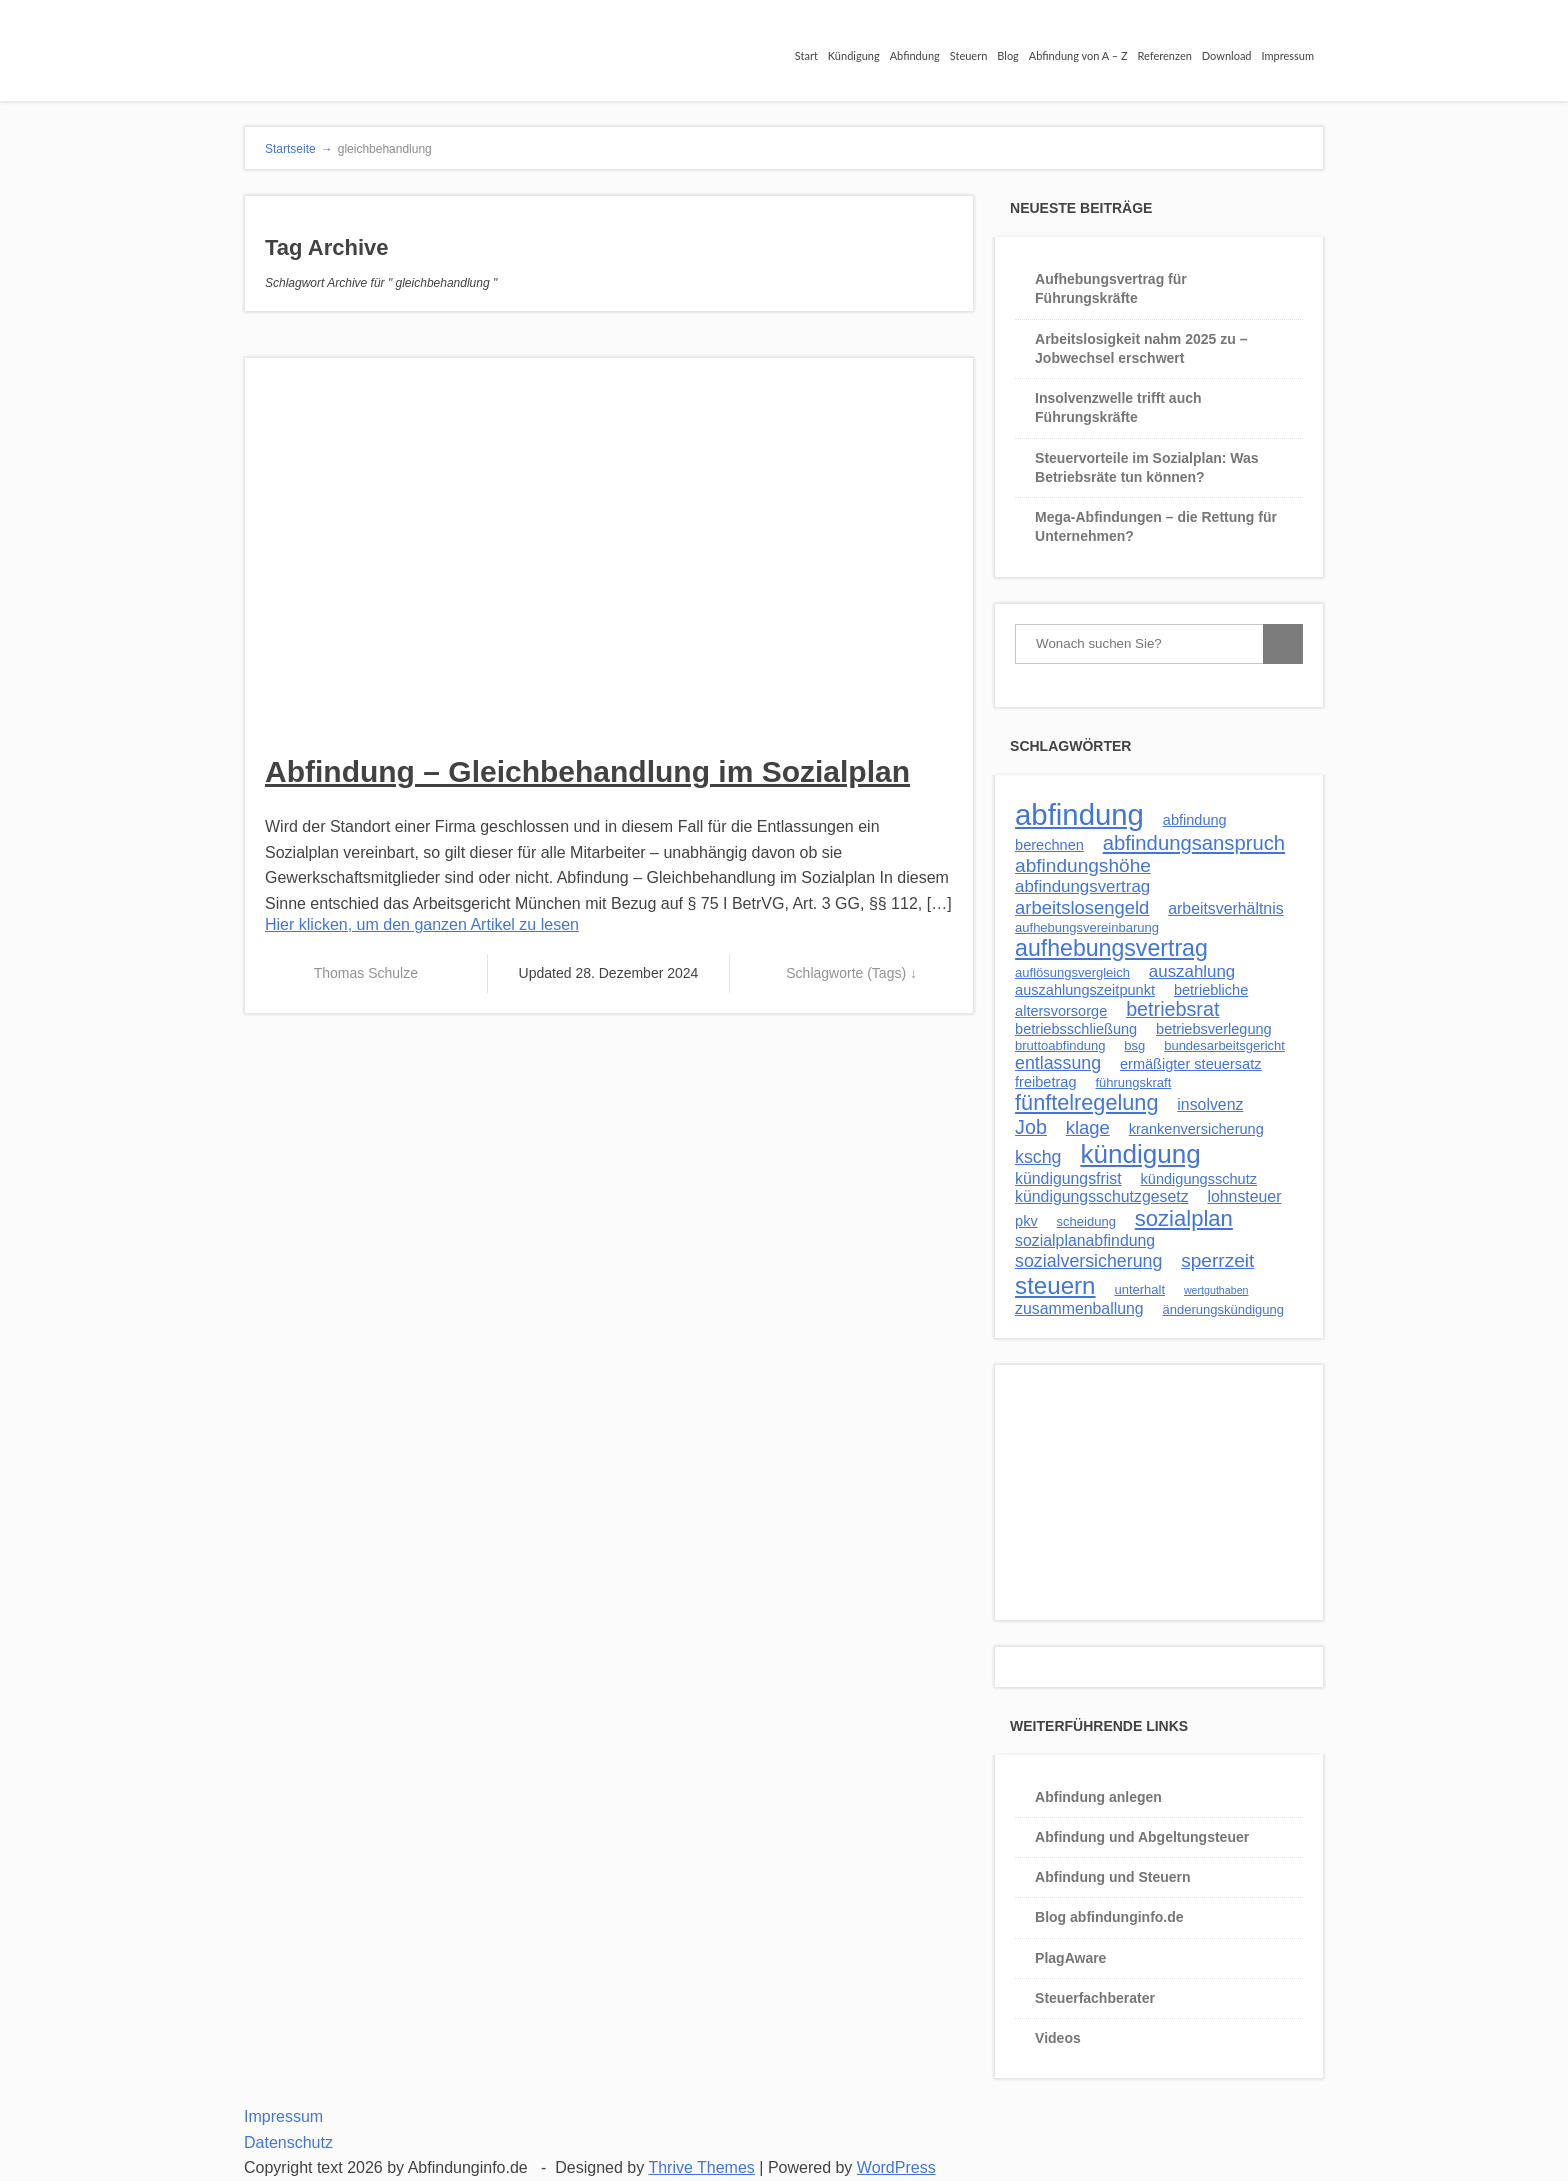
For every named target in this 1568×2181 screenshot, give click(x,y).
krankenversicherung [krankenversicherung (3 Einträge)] (1196, 1129)
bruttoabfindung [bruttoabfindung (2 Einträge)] (1060, 1045)
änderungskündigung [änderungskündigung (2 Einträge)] (1223, 1309)
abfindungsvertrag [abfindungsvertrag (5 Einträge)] (1082, 886)
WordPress (896, 2167)
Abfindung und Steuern (1113, 1877)
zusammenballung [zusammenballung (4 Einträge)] (1079, 1308)
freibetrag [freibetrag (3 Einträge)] (1045, 1082)
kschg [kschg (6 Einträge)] (1038, 1157)
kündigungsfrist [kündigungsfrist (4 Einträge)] (1068, 1178)
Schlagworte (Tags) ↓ (851, 973)
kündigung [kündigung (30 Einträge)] (1140, 1154)
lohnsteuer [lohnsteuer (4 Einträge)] (1244, 1196)
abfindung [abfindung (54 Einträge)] (1079, 814)
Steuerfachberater (1095, 1998)
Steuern (969, 55)
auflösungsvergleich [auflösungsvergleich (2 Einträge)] (1072, 972)
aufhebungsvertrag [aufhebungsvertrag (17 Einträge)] (1111, 948)
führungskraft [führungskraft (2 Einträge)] (1133, 1082)
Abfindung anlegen (1098, 1797)
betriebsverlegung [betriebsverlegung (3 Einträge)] (1214, 1029)
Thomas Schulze (366, 973)
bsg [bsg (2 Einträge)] (1134, 1045)
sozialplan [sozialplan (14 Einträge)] (1184, 1218)
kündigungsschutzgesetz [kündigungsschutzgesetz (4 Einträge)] (1102, 1196)
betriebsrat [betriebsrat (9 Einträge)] (1172, 1009)
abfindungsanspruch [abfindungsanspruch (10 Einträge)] (1194, 843)
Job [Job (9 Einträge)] (1031, 1127)
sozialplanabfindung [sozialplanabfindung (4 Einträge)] (1085, 1240)
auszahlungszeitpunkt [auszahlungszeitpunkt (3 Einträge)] (1085, 990)
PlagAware (1070, 1958)
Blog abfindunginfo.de (1109, 1917)
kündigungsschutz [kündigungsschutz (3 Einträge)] (1199, 1179)
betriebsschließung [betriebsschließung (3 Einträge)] (1076, 1029)
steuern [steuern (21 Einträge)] (1055, 1285)
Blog (1008, 55)
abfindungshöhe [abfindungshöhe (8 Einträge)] (1083, 865)
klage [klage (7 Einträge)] (1088, 1127)
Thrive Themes (701, 2167)
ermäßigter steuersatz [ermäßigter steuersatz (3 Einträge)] (1190, 1064)
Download (1227, 55)
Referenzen (1165, 55)
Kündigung (854, 55)
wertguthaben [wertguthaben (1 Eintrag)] (1216, 1290)
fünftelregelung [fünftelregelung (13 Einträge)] (1086, 1102)
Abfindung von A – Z (1078, 55)
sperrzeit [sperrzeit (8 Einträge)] (1217, 1260)
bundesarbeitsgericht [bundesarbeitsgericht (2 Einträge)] (1224, 1045)
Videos (1058, 2038)
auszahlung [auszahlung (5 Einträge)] (1192, 971)
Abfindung (915, 55)
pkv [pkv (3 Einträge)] (1026, 1221)
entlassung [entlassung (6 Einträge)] (1058, 1063)
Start (806, 55)
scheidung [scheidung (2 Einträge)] (1086, 1221)
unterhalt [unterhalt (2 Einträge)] (1139, 1289)
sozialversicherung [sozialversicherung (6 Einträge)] (1088, 1261)
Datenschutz (288, 2142)
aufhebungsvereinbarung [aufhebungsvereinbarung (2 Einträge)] (1087, 927)
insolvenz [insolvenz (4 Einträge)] (1210, 1104)
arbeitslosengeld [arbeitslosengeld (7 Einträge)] (1082, 907)
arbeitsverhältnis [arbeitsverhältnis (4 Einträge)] (1225, 908)
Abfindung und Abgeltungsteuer (1142, 1837)
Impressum (1288, 55)
